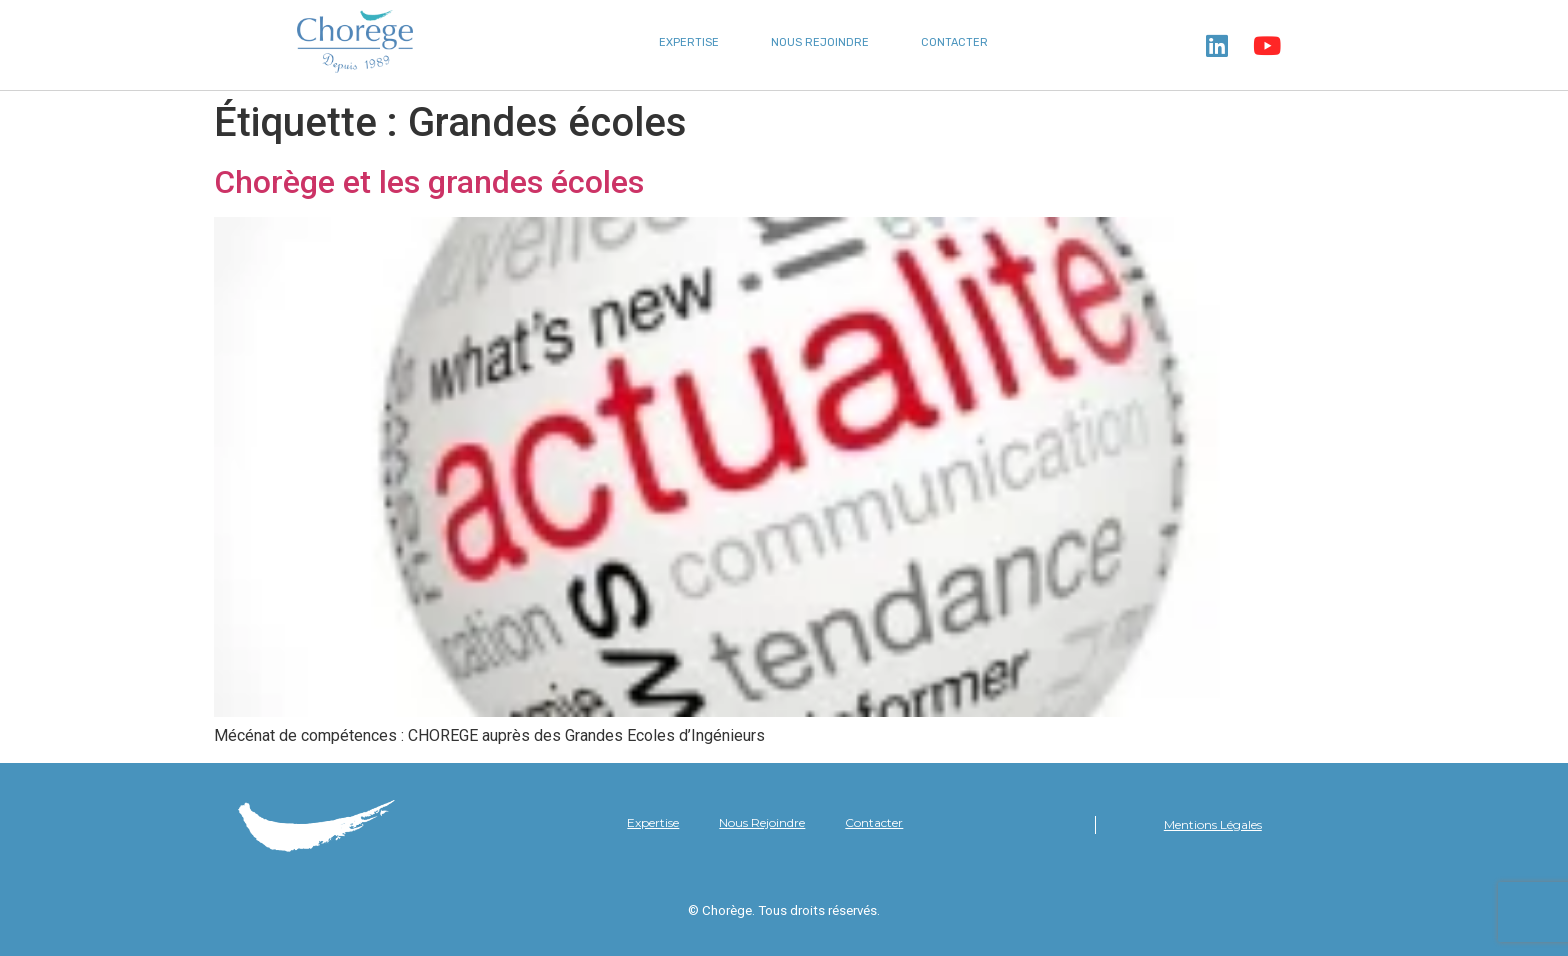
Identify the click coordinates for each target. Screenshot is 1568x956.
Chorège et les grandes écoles (429, 182)
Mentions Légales (1213, 824)
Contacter (954, 42)
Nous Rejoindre (820, 42)
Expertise (689, 42)
